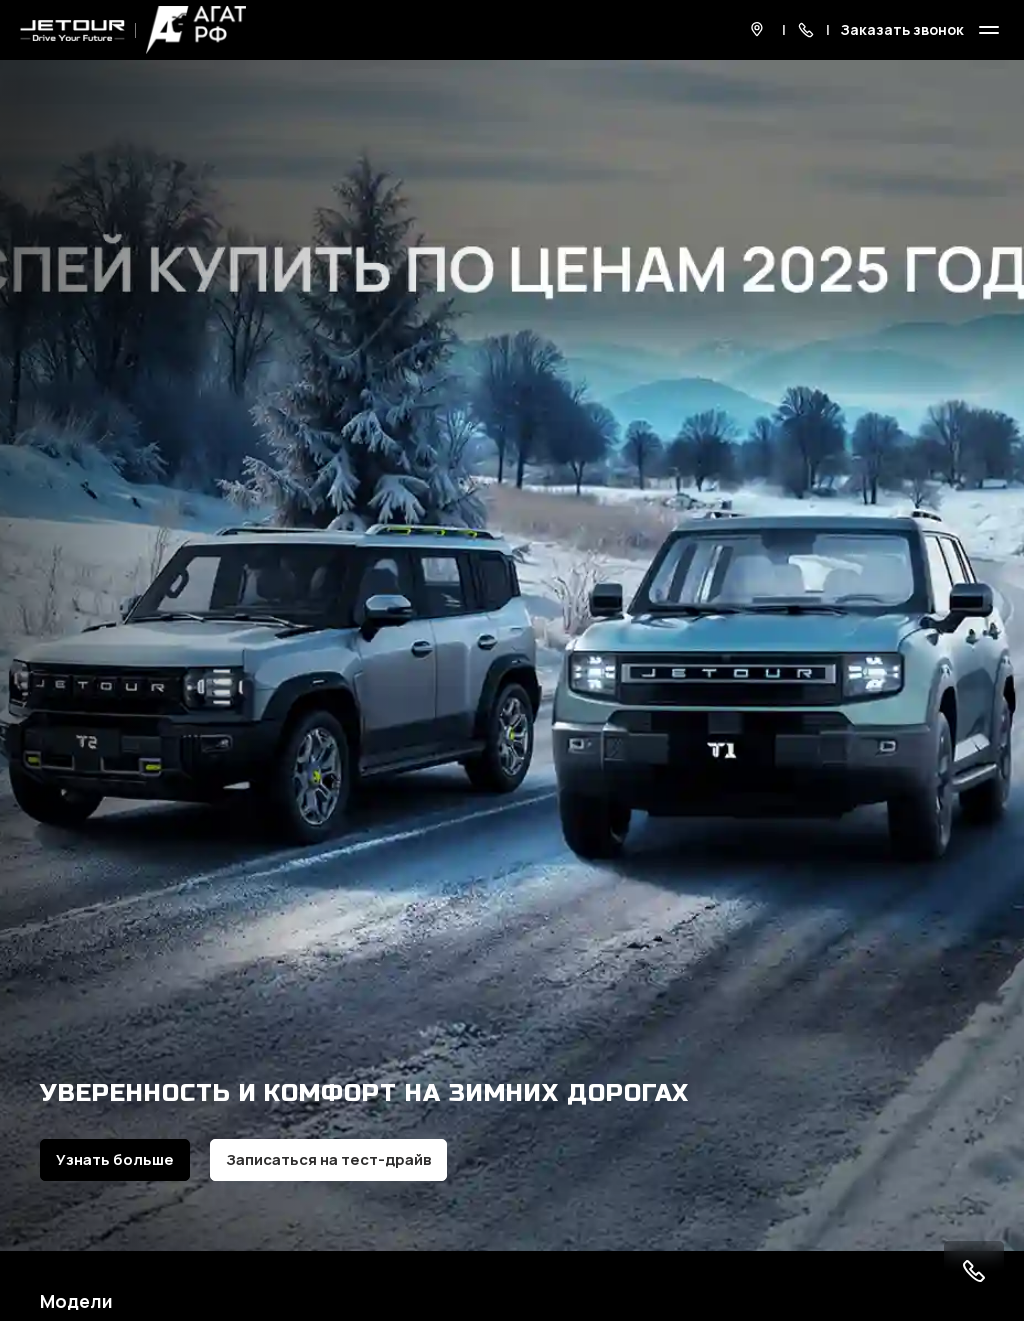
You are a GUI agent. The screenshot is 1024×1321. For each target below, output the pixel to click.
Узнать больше (115, 1159)
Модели (76, 1301)
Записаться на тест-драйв (328, 1159)
